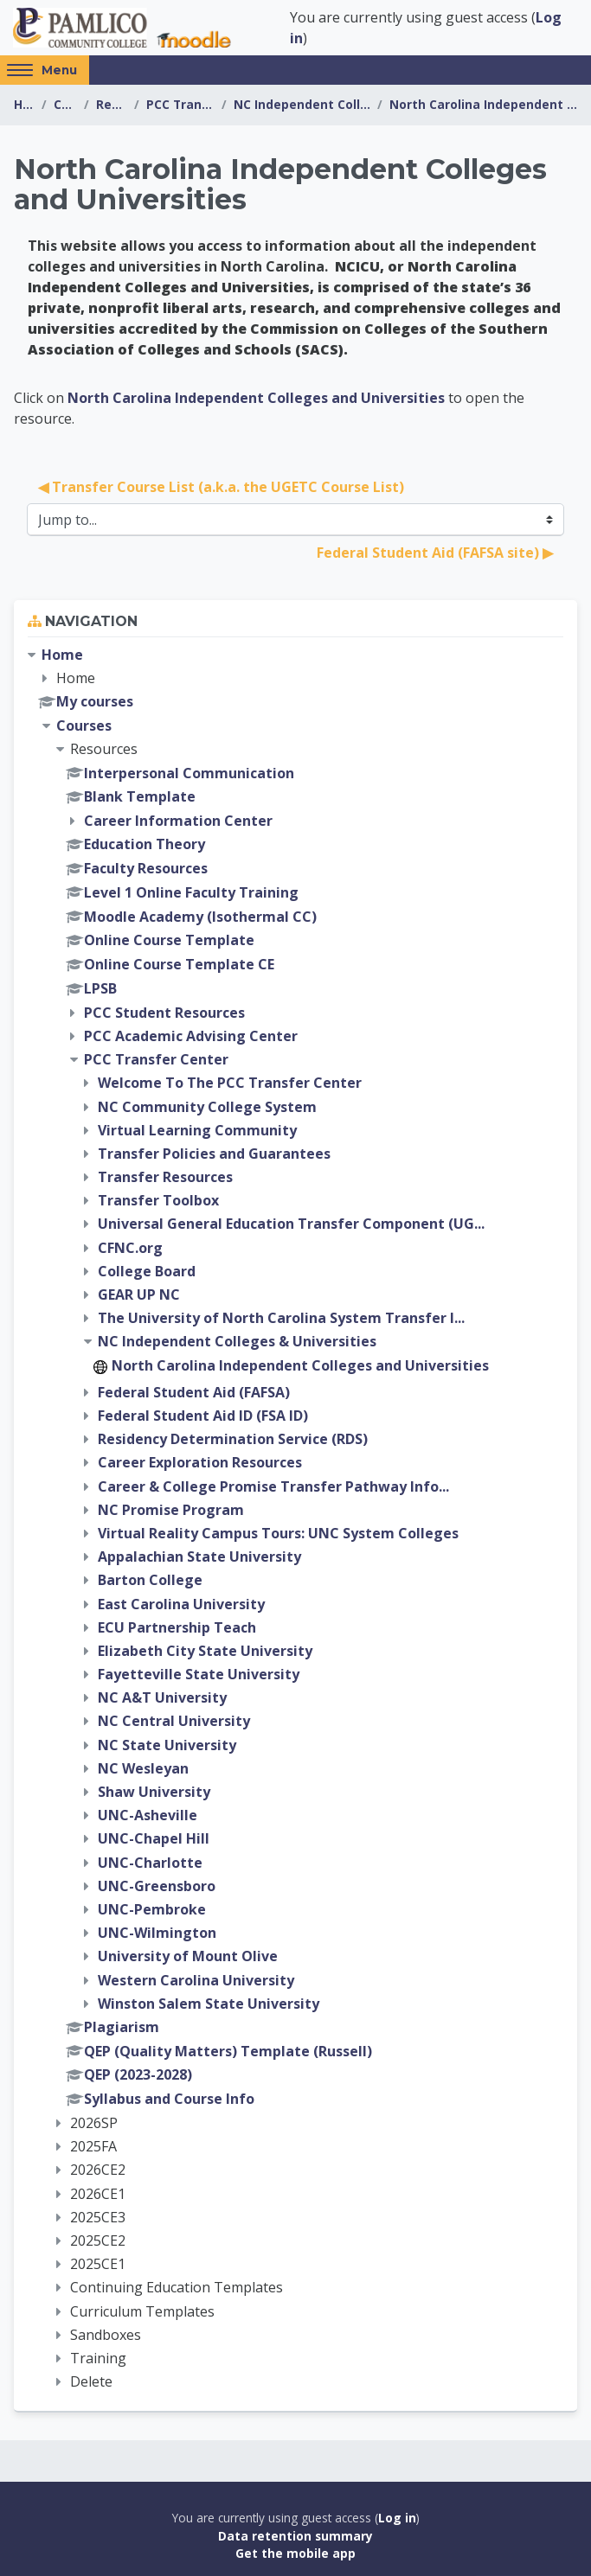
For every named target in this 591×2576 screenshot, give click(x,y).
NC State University (167, 1745)
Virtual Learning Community (197, 1130)
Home (24, 104)
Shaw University (154, 1791)
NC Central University (174, 1720)
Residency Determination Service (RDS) (233, 1438)
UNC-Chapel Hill (153, 1838)
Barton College (150, 1579)
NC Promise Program (171, 1509)
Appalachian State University (199, 1556)
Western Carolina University (196, 1980)
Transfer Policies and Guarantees (214, 1153)
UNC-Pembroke (152, 1909)
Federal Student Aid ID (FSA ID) (203, 1415)
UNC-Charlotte (150, 1862)
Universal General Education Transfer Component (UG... (291, 1223)
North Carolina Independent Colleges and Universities (483, 104)
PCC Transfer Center (180, 104)
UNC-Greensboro (156, 1885)
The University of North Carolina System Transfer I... (281, 1317)
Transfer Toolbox (158, 1200)
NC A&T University (162, 1697)
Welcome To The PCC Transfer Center (230, 1082)
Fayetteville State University (198, 1674)
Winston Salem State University (208, 2003)
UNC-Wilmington (157, 1932)
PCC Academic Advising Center (191, 1035)
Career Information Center (178, 820)
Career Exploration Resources (200, 1462)
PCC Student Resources (164, 1012)
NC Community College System (207, 1106)
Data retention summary (295, 2536)
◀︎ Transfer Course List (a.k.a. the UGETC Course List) (221, 486)
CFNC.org (130, 1247)
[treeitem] (295, 1518)
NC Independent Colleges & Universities (302, 104)
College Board (147, 1271)
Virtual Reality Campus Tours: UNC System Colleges (278, 1533)
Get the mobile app (295, 2553)
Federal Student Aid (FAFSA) (194, 1392)
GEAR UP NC (139, 1294)
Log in (397, 2517)
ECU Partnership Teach (177, 1627)
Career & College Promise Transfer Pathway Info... (273, 1486)
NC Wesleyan (143, 1768)
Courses (65, 104)
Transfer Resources (165, 1176)
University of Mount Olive (188, 1956)
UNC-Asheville (147, 1815)
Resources (111, 104)
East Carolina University (181, 1604)
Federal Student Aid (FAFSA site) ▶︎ (435, 552)
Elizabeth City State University (205, 1650)
